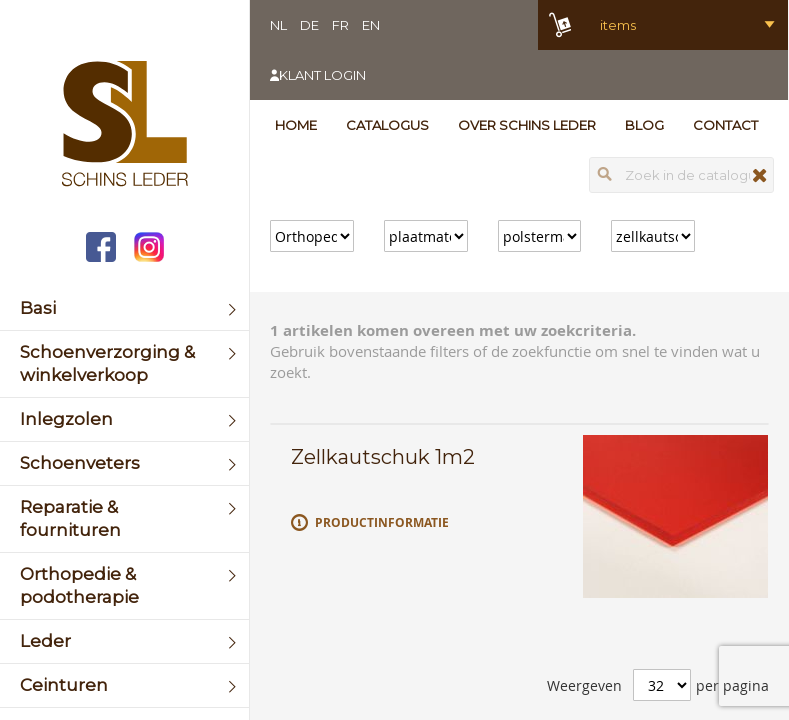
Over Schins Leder (527, 125)
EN (371, 25)
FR (340, 25)
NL (278, 25)
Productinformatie (382, 522)
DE (309, 25)
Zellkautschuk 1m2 (383, 457)
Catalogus (387, 125)
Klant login (322, 75)
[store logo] (124, 126)
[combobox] (681, 175)
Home (296, 125)
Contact (725, 125)
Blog (644, 125)
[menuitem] (124, 308)
